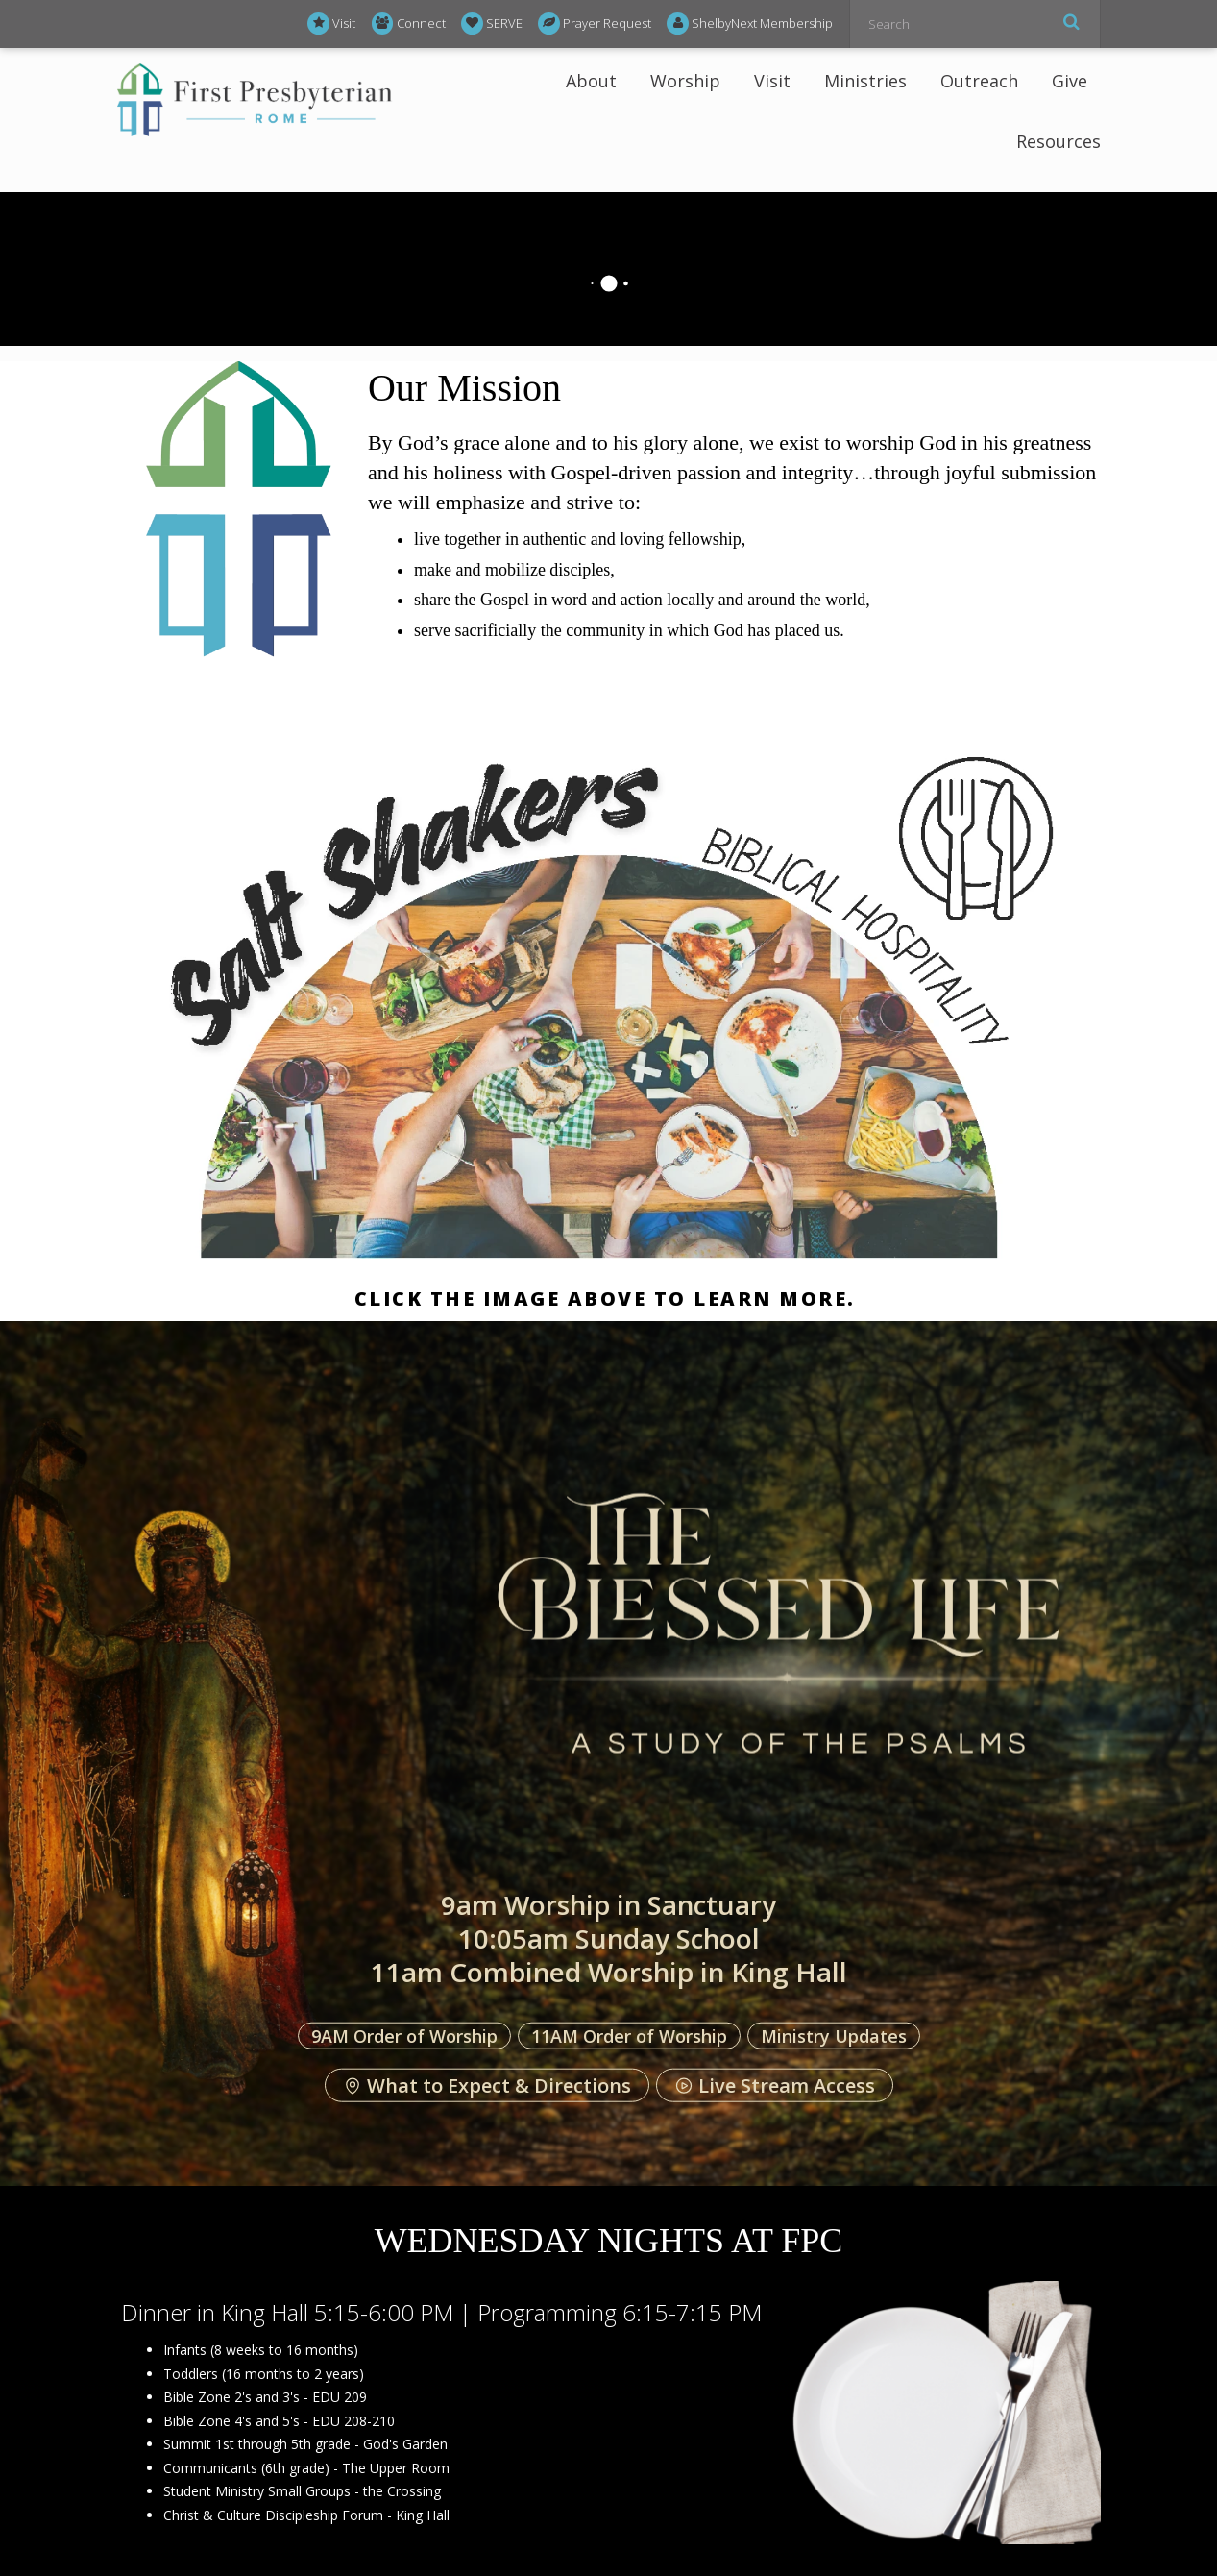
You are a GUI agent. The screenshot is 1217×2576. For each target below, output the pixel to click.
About (591, 80)
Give (1069, 80)
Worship (685, 80)
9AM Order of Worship (404, 2035)
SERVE (492, 23)
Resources (1058, 141)
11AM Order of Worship (629, 2035)
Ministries (865, 80)
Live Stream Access (774, 2085)
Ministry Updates (834, 2035)
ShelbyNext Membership (750, 23)
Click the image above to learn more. (609, 1299)
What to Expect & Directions (487, 2085)
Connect (409, 23)
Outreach (979, 80)
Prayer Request (594, 23)
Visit (331, 23)
